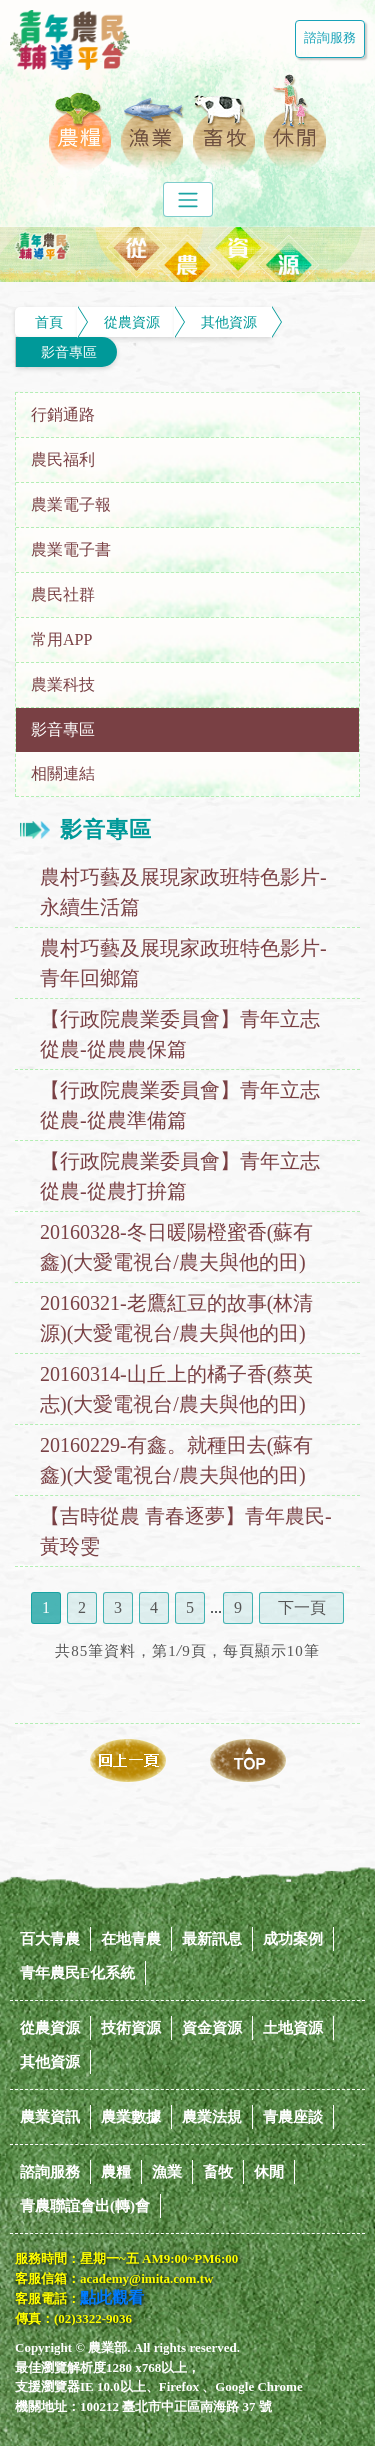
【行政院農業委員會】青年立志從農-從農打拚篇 (180, 1176)
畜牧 (218, 2172)
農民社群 (63, 594)
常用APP (61, 639)
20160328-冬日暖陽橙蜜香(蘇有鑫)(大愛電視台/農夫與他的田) (176, 1247)
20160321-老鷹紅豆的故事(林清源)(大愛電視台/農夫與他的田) (176, 1318)
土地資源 (293, 2028)
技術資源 (131, 2028)
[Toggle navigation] (188, 199)
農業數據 (131, 2117)
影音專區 (69, 352)
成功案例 (293, 1939)
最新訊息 (212, 1939)
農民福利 (63, 459)
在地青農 (131, 1939)
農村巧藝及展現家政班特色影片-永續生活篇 (183, 892)
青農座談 (293, 2117)
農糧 (116, 2172)
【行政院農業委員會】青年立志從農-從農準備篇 (180, 1105)
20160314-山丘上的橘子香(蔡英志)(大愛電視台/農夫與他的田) (176, 1389)
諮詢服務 (330, 38)
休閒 (269, 2172)
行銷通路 (63, 414)
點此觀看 (112, 2297)
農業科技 (63, 684)
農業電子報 (71, 504)
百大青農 (50, 1939)
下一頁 (302, 1607)
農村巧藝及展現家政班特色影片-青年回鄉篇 (183, 963)
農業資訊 (50, 2117)
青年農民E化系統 (77, 1973)
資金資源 (212, 2028)
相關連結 (63, 773)
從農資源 (132, 322)
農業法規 (212, 2117)
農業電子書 (71, 549)
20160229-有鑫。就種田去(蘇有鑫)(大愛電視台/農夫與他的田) (176, 1460)
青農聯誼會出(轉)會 (85, 2206)
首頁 (49, 322)
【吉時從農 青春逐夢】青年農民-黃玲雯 (186, 1531)
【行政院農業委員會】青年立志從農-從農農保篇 (180, 1034)
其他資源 (229, 322)
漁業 (167, 2172)
